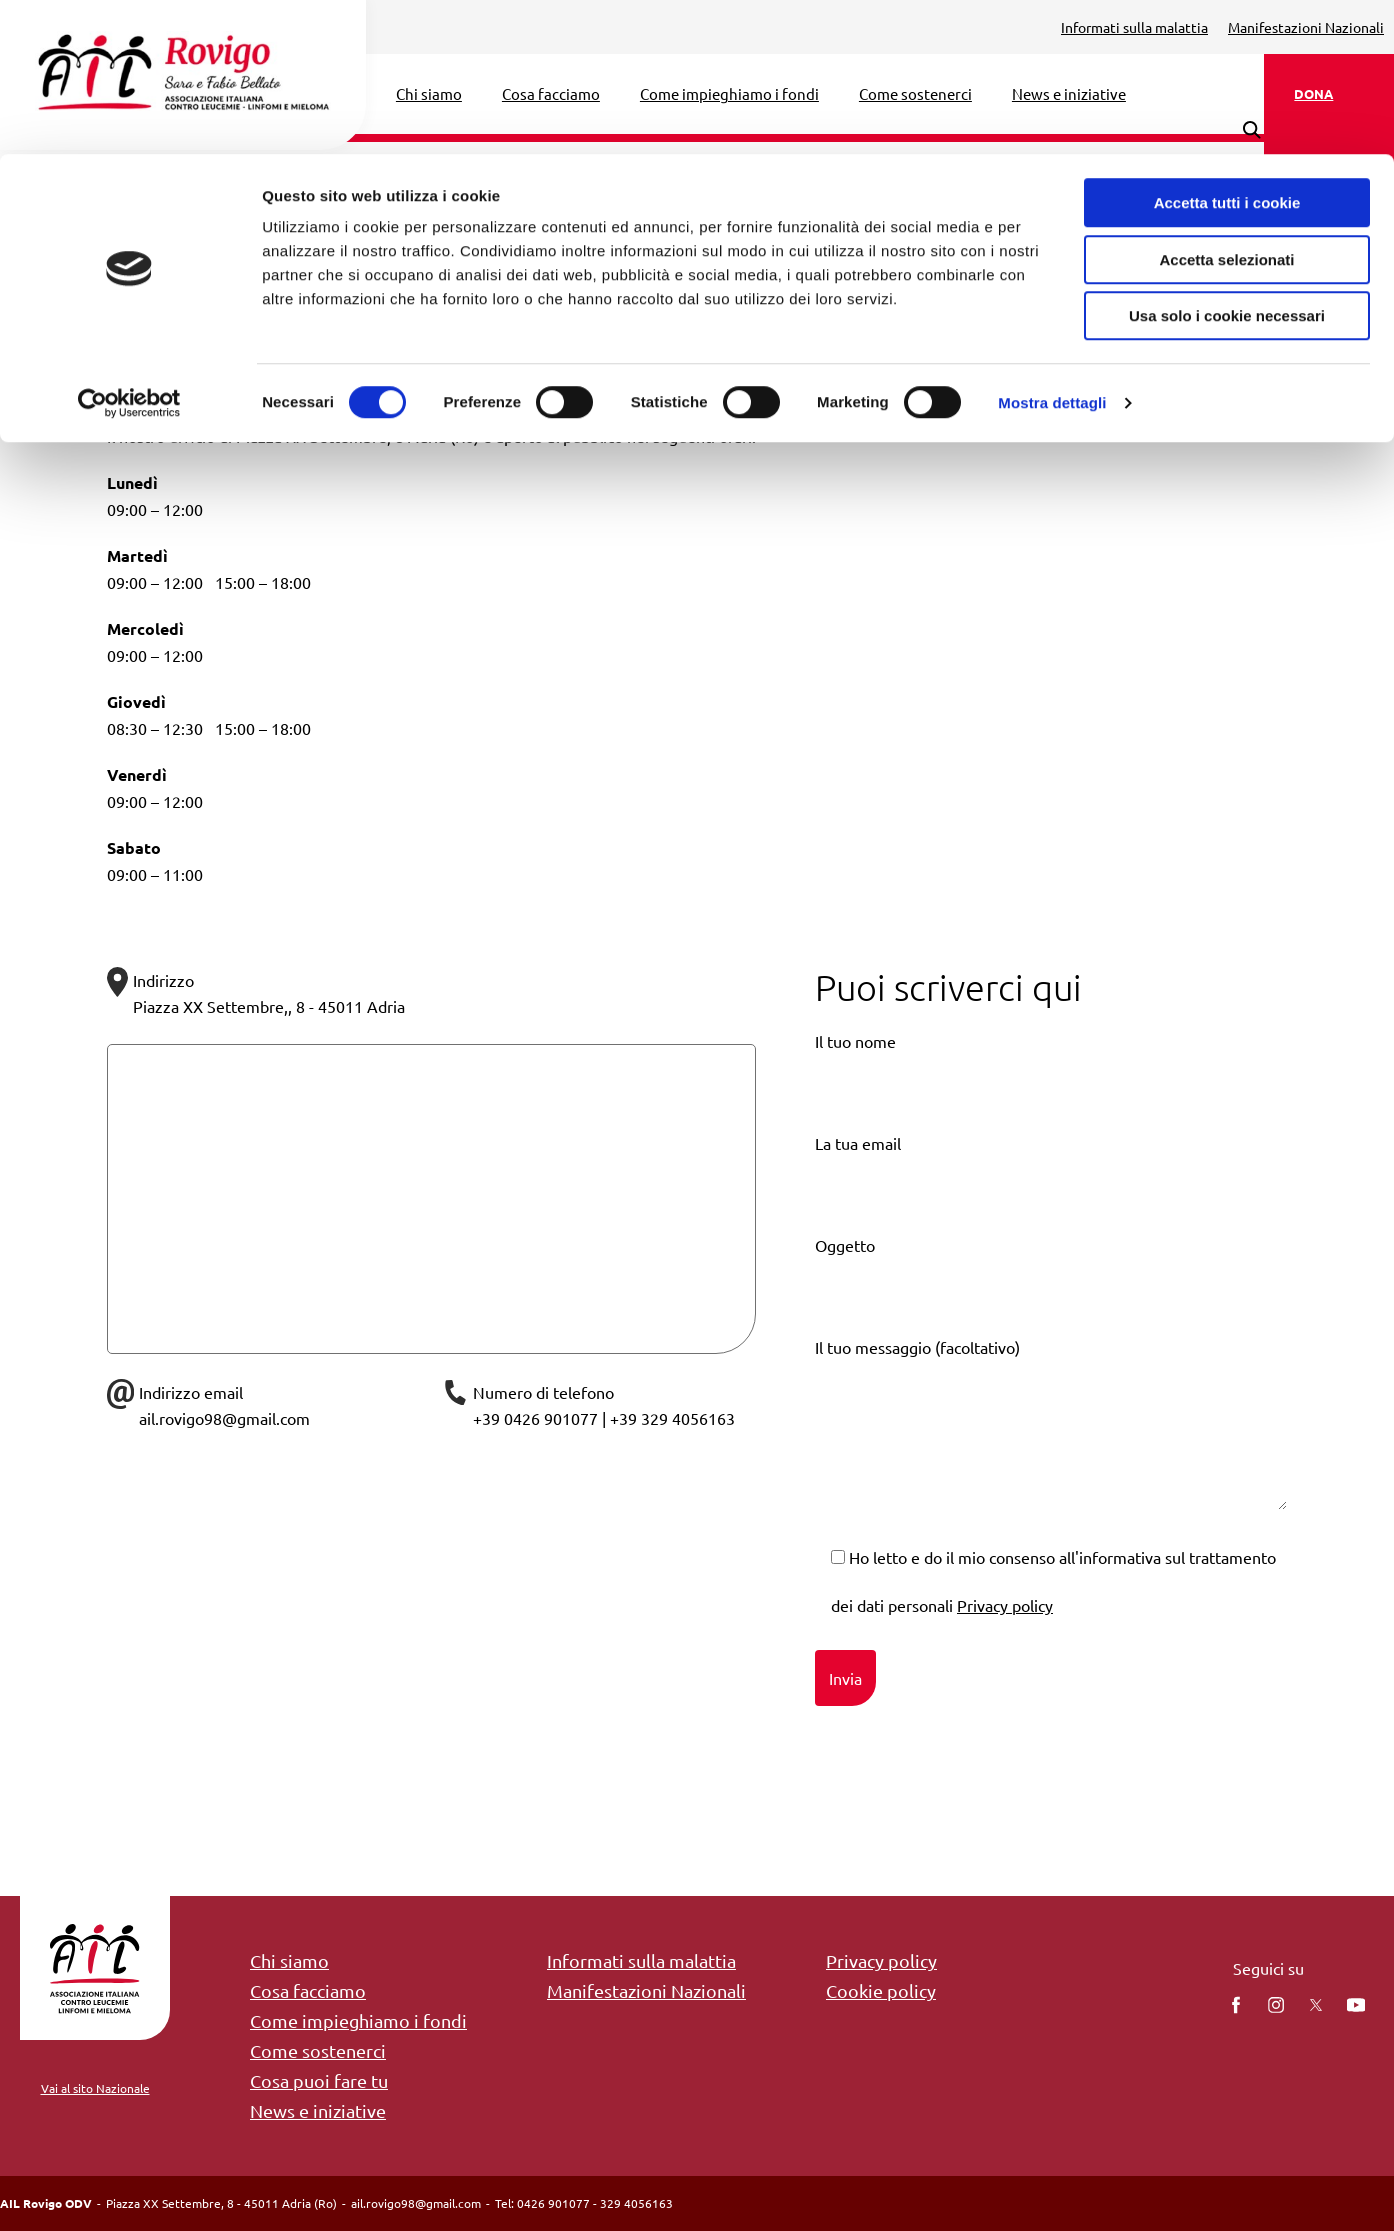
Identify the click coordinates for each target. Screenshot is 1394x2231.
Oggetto (1051, 1284)
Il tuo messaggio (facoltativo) (1051, 1440)
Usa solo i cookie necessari (1227, 161)
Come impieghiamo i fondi (358, 2020)
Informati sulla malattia (641, 1960)
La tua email (1051, 1182)
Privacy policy (1005, 1605)
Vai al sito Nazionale (95, 2088)
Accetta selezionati (1226, 105)
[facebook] (1236, 2005)
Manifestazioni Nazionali (646, 1990)
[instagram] (1276, 2005)
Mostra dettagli (1052, 248)
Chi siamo (289, 1960)
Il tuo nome (1051, 1080)
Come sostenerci (318, 2050)
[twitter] (1316, 2005)
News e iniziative (318, 2110)
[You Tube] (1356, 2005)
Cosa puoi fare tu (319, 2080)
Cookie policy (881, 1990)
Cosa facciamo (308, 1990)
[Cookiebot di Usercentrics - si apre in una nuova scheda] (129, 249)
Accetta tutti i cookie (1227, 48)
